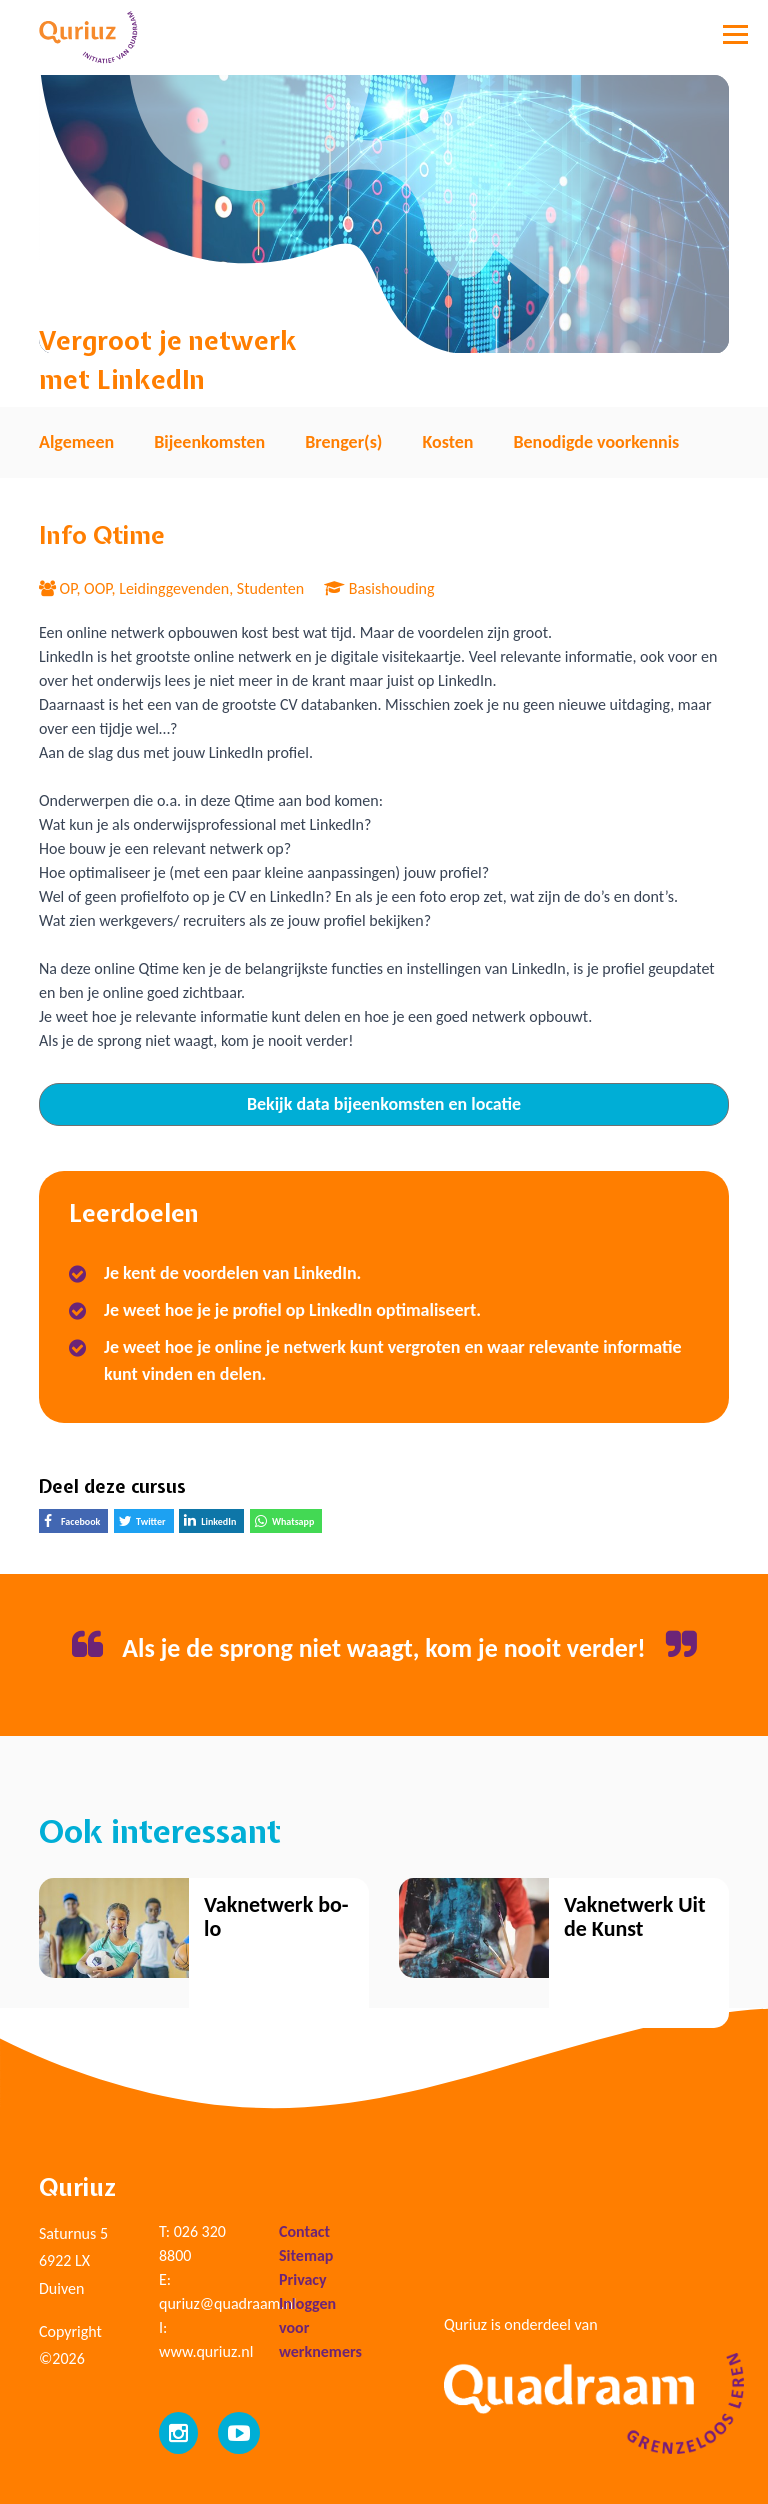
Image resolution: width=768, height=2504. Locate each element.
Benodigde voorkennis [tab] (596, 442)
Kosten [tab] (447, 442)
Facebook (76, 1523)
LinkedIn (214, 1523)
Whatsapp (288, 1523)
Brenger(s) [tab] (343, 442)
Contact (304, 2231)
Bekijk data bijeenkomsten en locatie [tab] (384, 1104)
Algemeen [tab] (76, 442)
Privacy (303, 2279)
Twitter (146, 1523)
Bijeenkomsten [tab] (209, 442)
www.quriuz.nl (206, 2351)
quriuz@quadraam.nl (227, 2303)
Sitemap (306, 2255)
